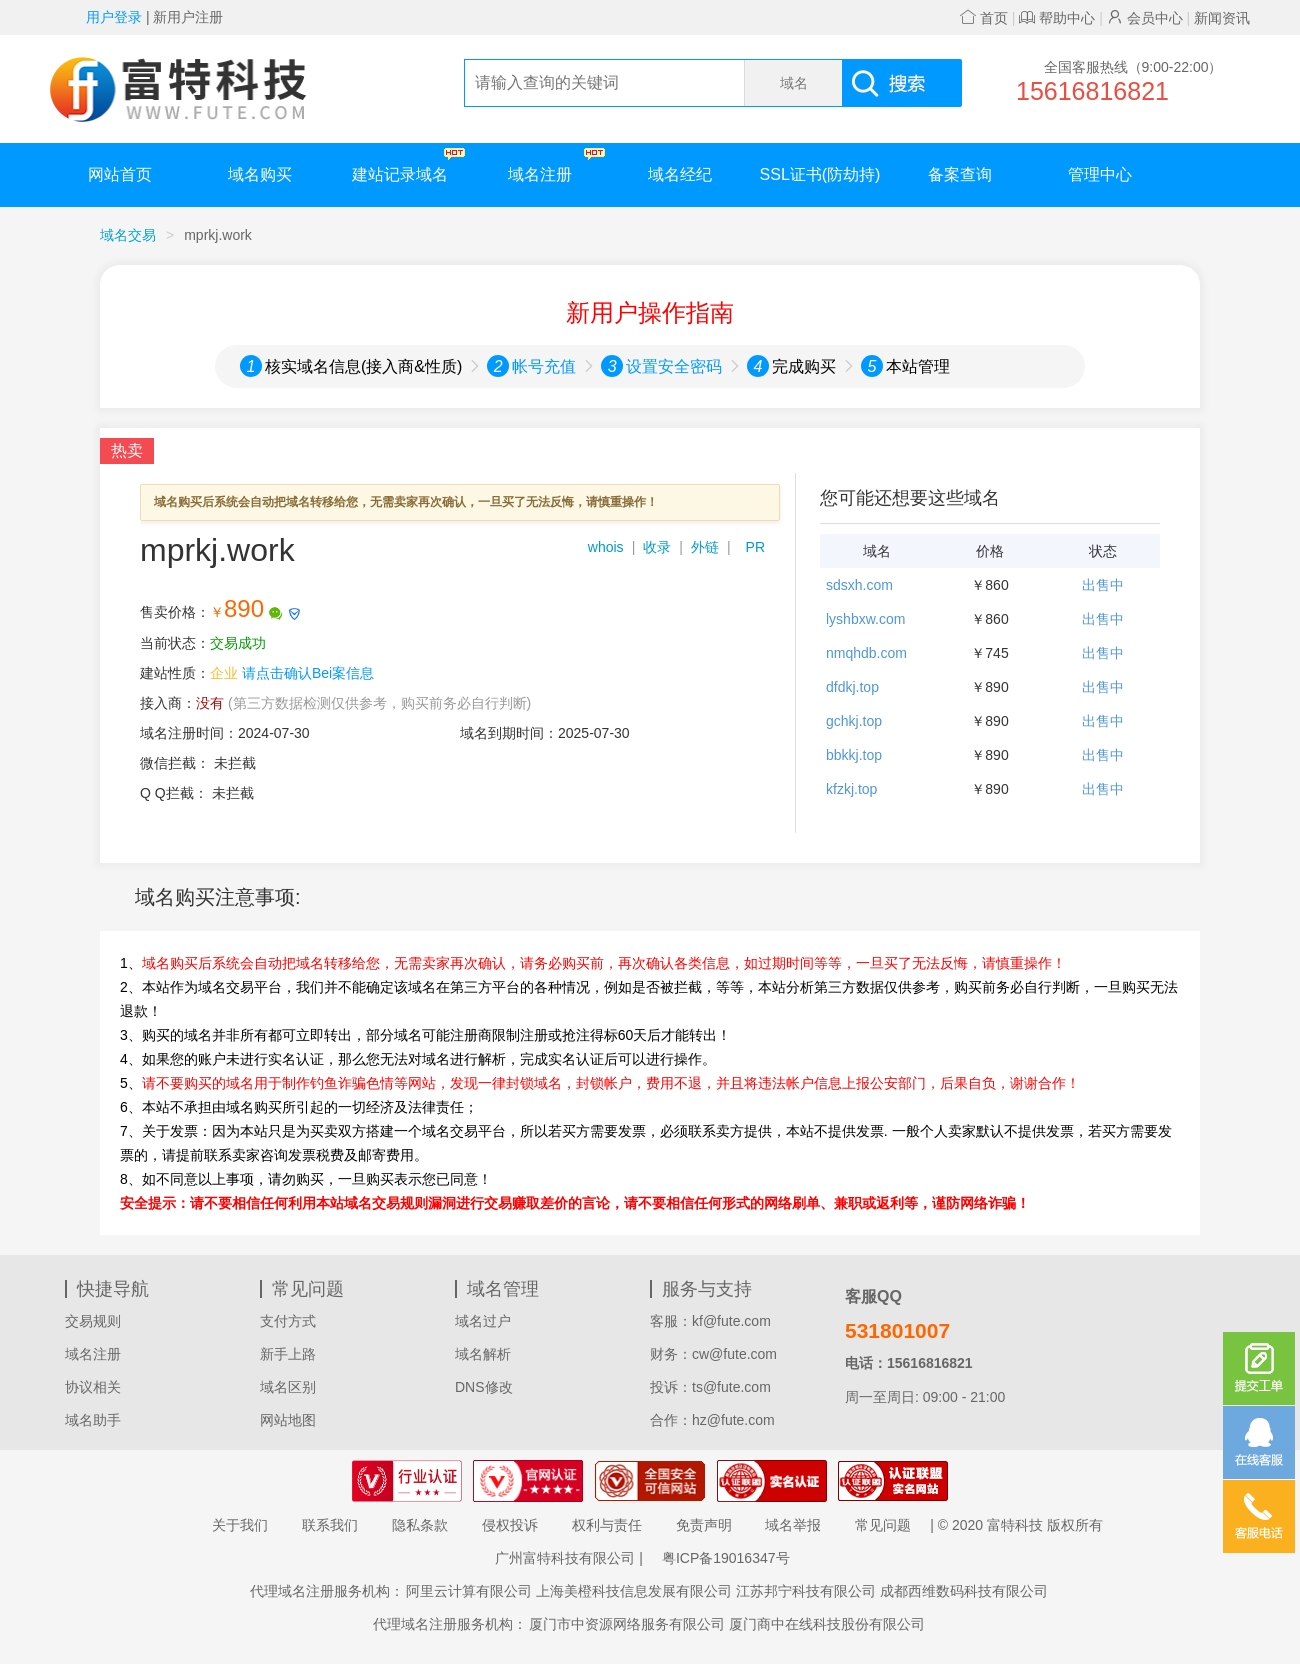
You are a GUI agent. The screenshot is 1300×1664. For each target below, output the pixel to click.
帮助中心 (1057, 18)
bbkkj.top (854, 755)
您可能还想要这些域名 (910, 498)
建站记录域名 (408, 165)
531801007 (897, 1330)
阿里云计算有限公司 (469, 1591)
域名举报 (793, 1525)
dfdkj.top (852, 687)
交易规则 (93, 1321)
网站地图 (288, 1420)
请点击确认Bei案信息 (308, 673)
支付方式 (288, 1321)
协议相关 (93, 1387)
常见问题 (883, 1525)
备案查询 (960, 174)
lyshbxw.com (865, 619)
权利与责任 (607, 1525)
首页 (984, 18)
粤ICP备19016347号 (726, 1558)
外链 (705, 547)
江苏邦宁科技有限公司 (806, 1591)
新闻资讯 (1222, 18)
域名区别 (288, 1387)
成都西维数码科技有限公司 (964, 1591)
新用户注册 (188, 17)
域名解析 (483, 1354)
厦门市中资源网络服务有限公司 (627, 1624)
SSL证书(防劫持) (820, 174)
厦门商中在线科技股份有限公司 (827, 1624)
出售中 (1103, 585)
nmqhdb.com (866, 653)
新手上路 (288, 1354)
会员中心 (1145, 18)
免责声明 (704, 1525)
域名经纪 (680, 174)
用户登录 (114, 17)
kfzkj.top (851, 789)
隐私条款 (420, 1525)
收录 (657, 547)
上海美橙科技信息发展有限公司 (634, 1591)
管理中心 (1100, 174)
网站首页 (120, 174)
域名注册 (556, 165)
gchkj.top (854, 721)
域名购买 (260, 174)
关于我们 (240, 1525)
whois (606, 547)
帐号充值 (544, 366)
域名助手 (93, 1420)
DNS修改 (484, 1387)
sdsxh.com (859, 585)
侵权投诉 (510, 1525)
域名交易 (128, 235)
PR (755, 547)
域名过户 (483, 1321)
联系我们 (330, 1525)
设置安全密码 (674, 366)
